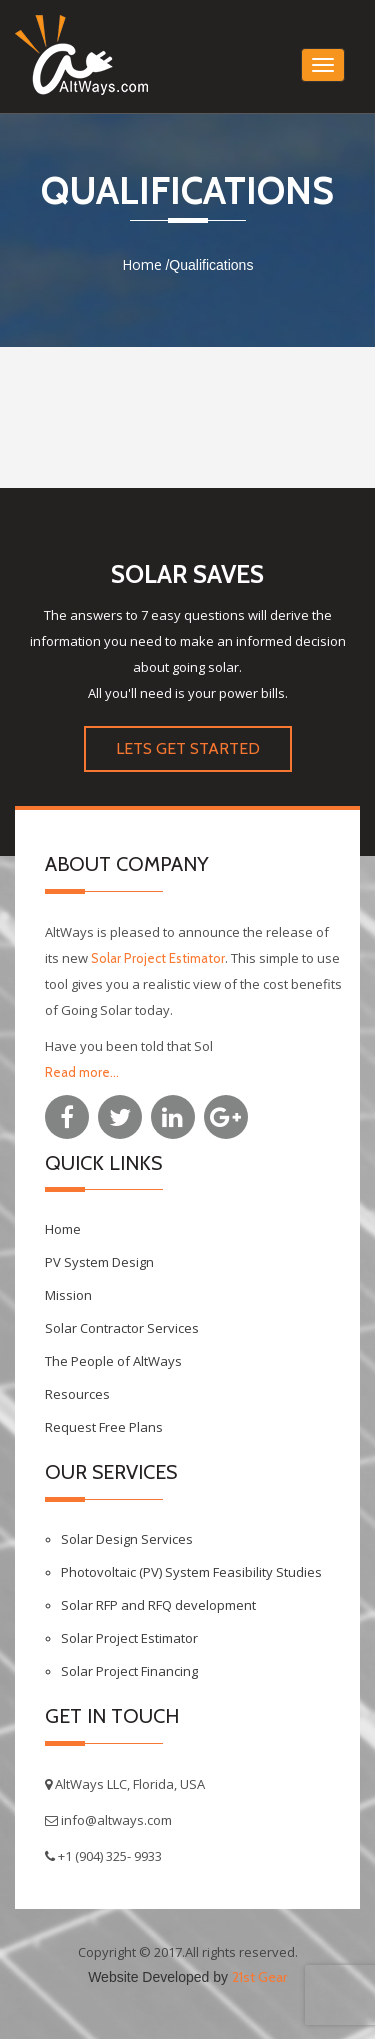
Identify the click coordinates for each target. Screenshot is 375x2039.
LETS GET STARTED (188, 748)
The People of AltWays (113, 1361)
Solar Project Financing (129, 1671)
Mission (68, 1295)
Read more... (82, 1072)
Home (142, 264)
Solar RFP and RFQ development (158, 1605)
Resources (77, 1394)
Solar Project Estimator (158, 958)
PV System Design (99, 1262)
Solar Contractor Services (122, 1328)
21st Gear (259, 1977)
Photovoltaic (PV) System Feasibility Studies (191, 1572)
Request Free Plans (104, 1427)
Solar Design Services (127, 1539)
